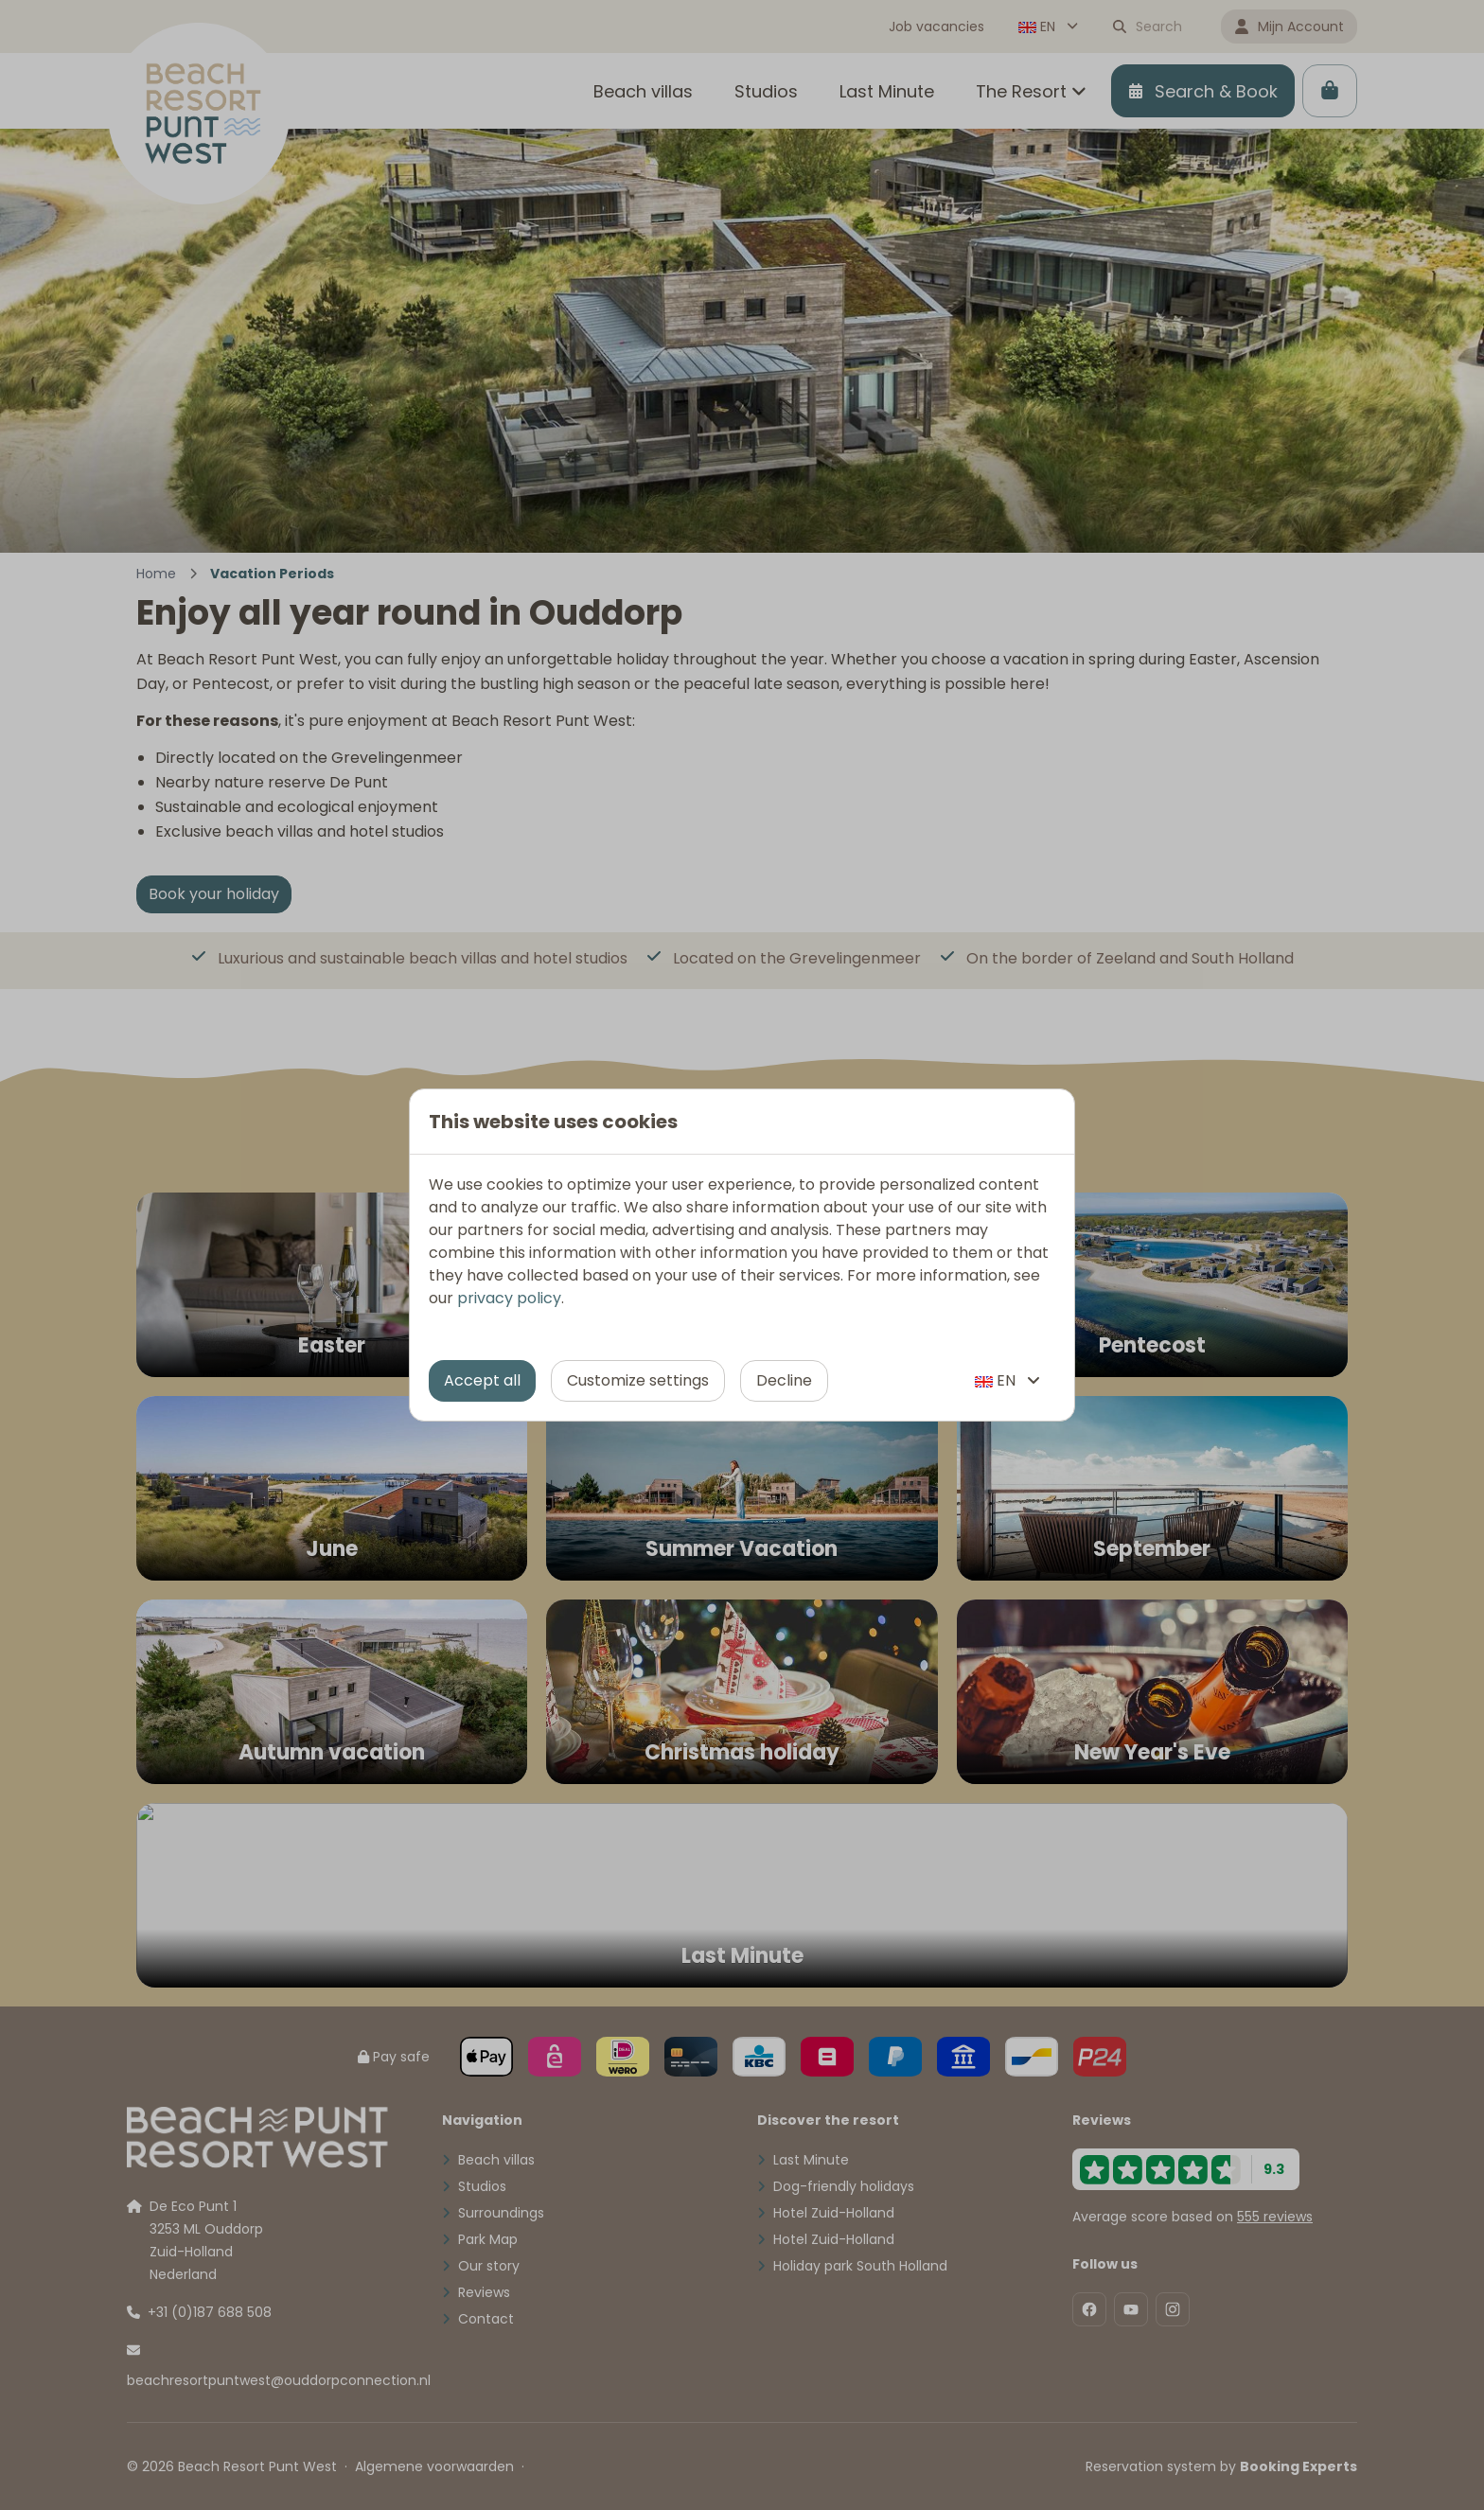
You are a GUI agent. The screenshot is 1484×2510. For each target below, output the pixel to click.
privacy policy (509, 1298)
